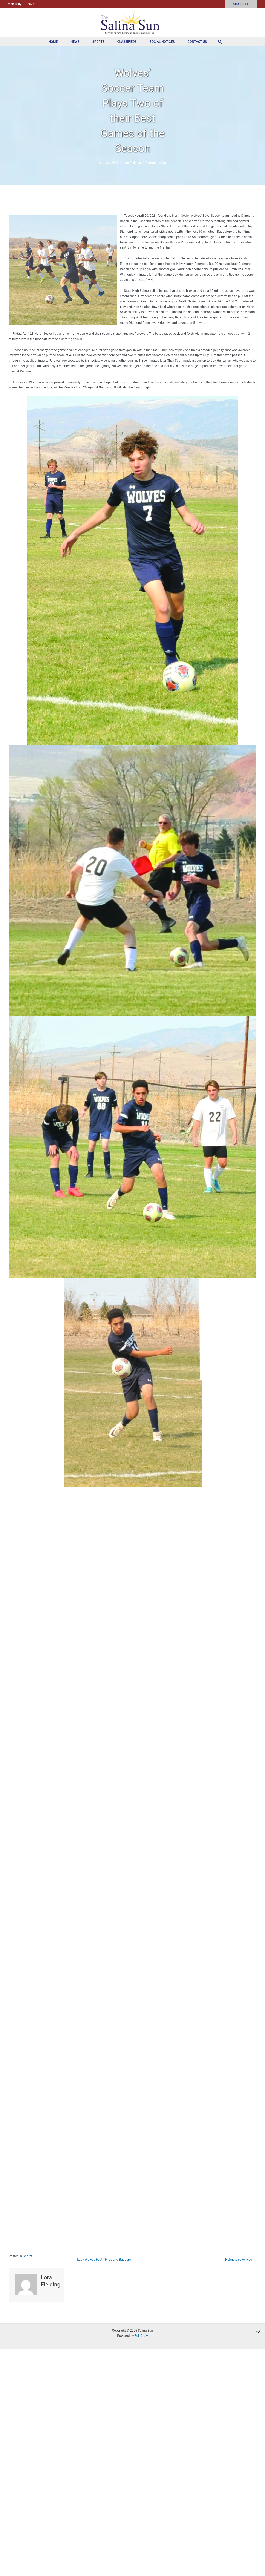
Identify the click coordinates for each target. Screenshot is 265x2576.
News (74, 42)
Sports (98, 42)
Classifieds (127, 42)
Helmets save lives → (240, 2259)
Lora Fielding (132, 163)
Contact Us (197, 42)
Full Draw (141, 2336)
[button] (241, 4)
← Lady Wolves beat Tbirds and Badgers (102, 2259)
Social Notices (162, 42)
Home (53, 42)
